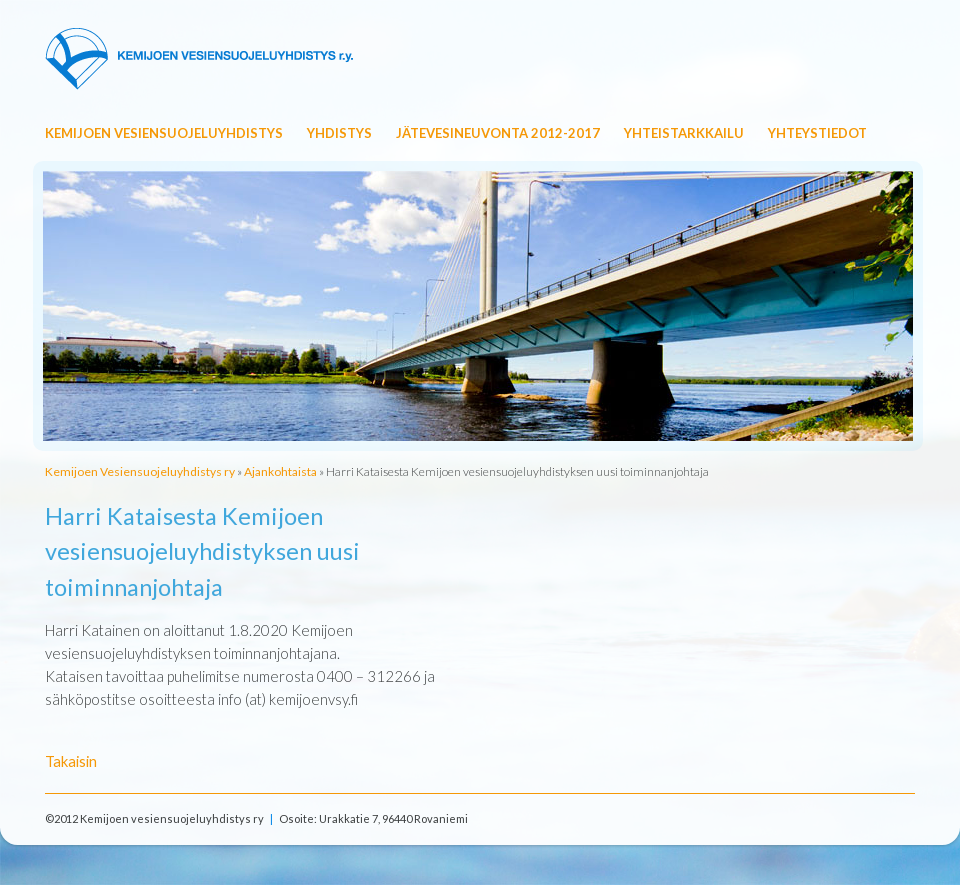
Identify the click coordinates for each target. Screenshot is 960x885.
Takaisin (71, 761)
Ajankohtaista (280, 471)
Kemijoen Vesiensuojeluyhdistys (164, 133)
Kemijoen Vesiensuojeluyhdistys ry (140, 471)
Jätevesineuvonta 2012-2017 (498, 133)
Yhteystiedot (817, 133)
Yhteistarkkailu (684, 133)
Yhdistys (339, 133)
